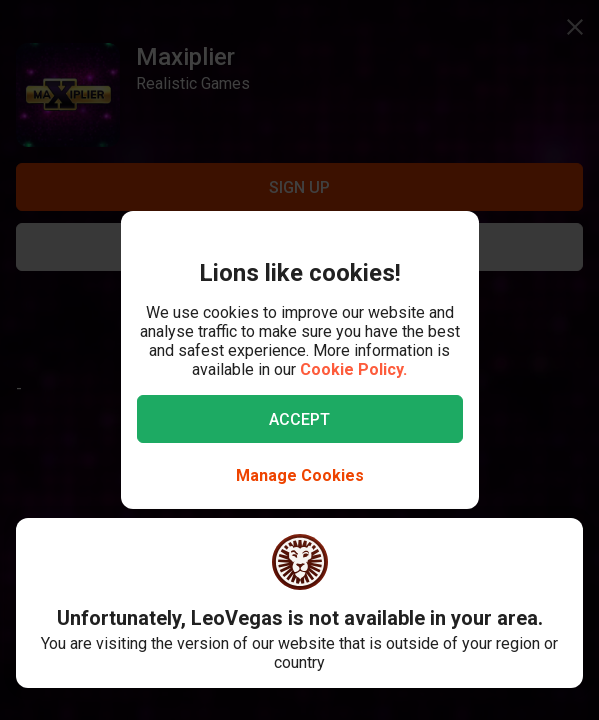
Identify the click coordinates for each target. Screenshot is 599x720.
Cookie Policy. (353, 369)
